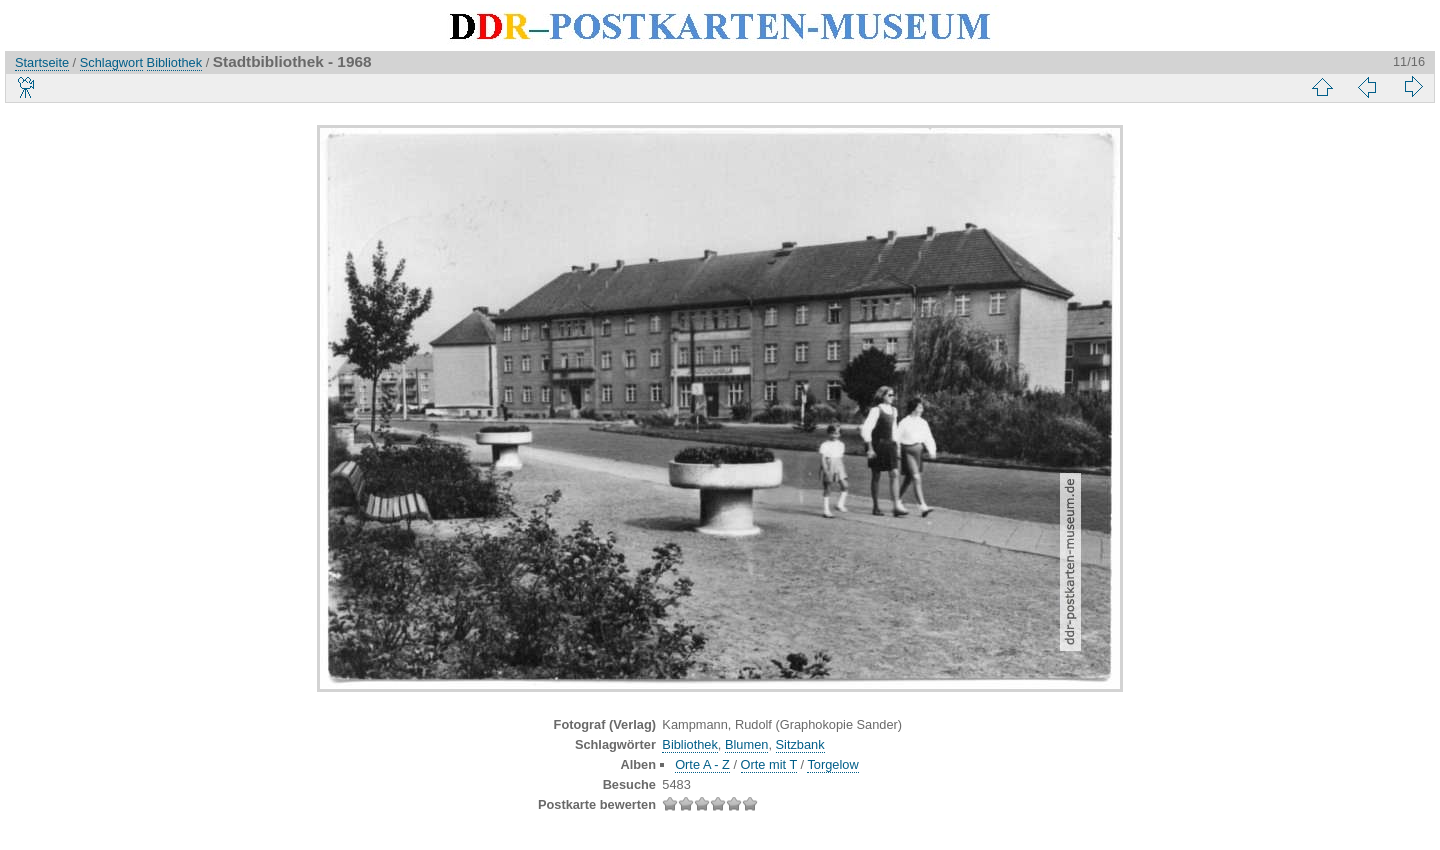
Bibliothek (175, 62)
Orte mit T (769, 764)
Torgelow (832, 764)
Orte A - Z (702, 764)
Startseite (42, 62)
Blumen (746, 744)
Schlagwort (111, 62)
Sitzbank (800, 744)
